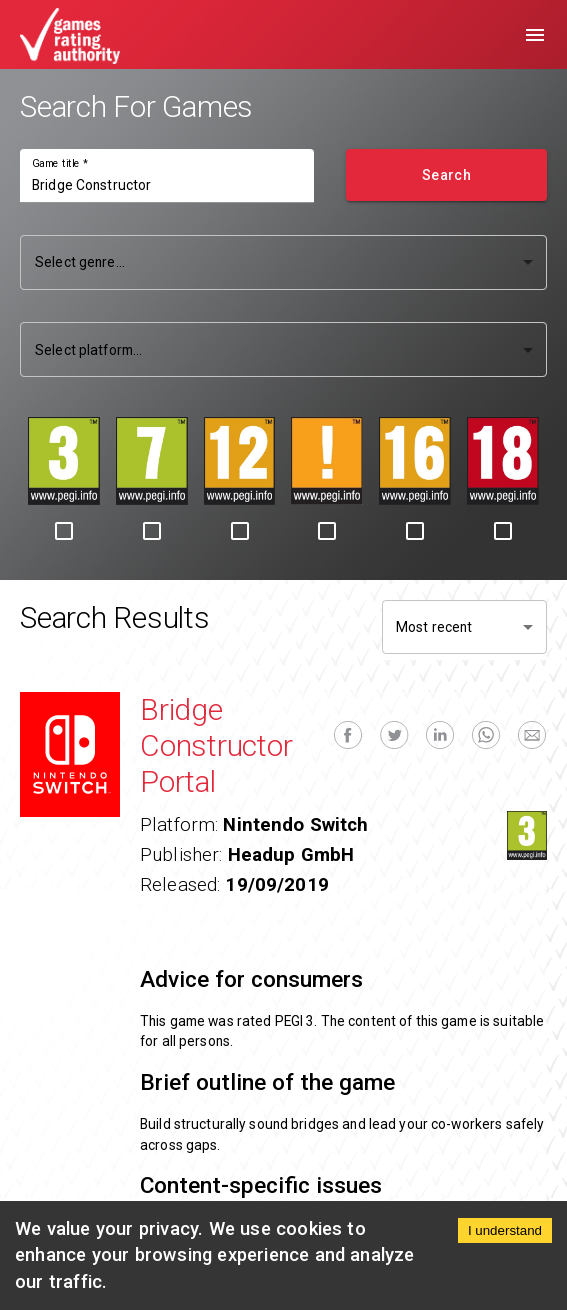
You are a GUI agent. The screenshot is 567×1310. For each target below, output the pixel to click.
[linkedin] (440, 735)
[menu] (535, 35)
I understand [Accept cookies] (505, 1230)
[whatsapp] (486, 735)
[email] (532, 735)
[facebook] (348, 735)
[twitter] (394, 735)
